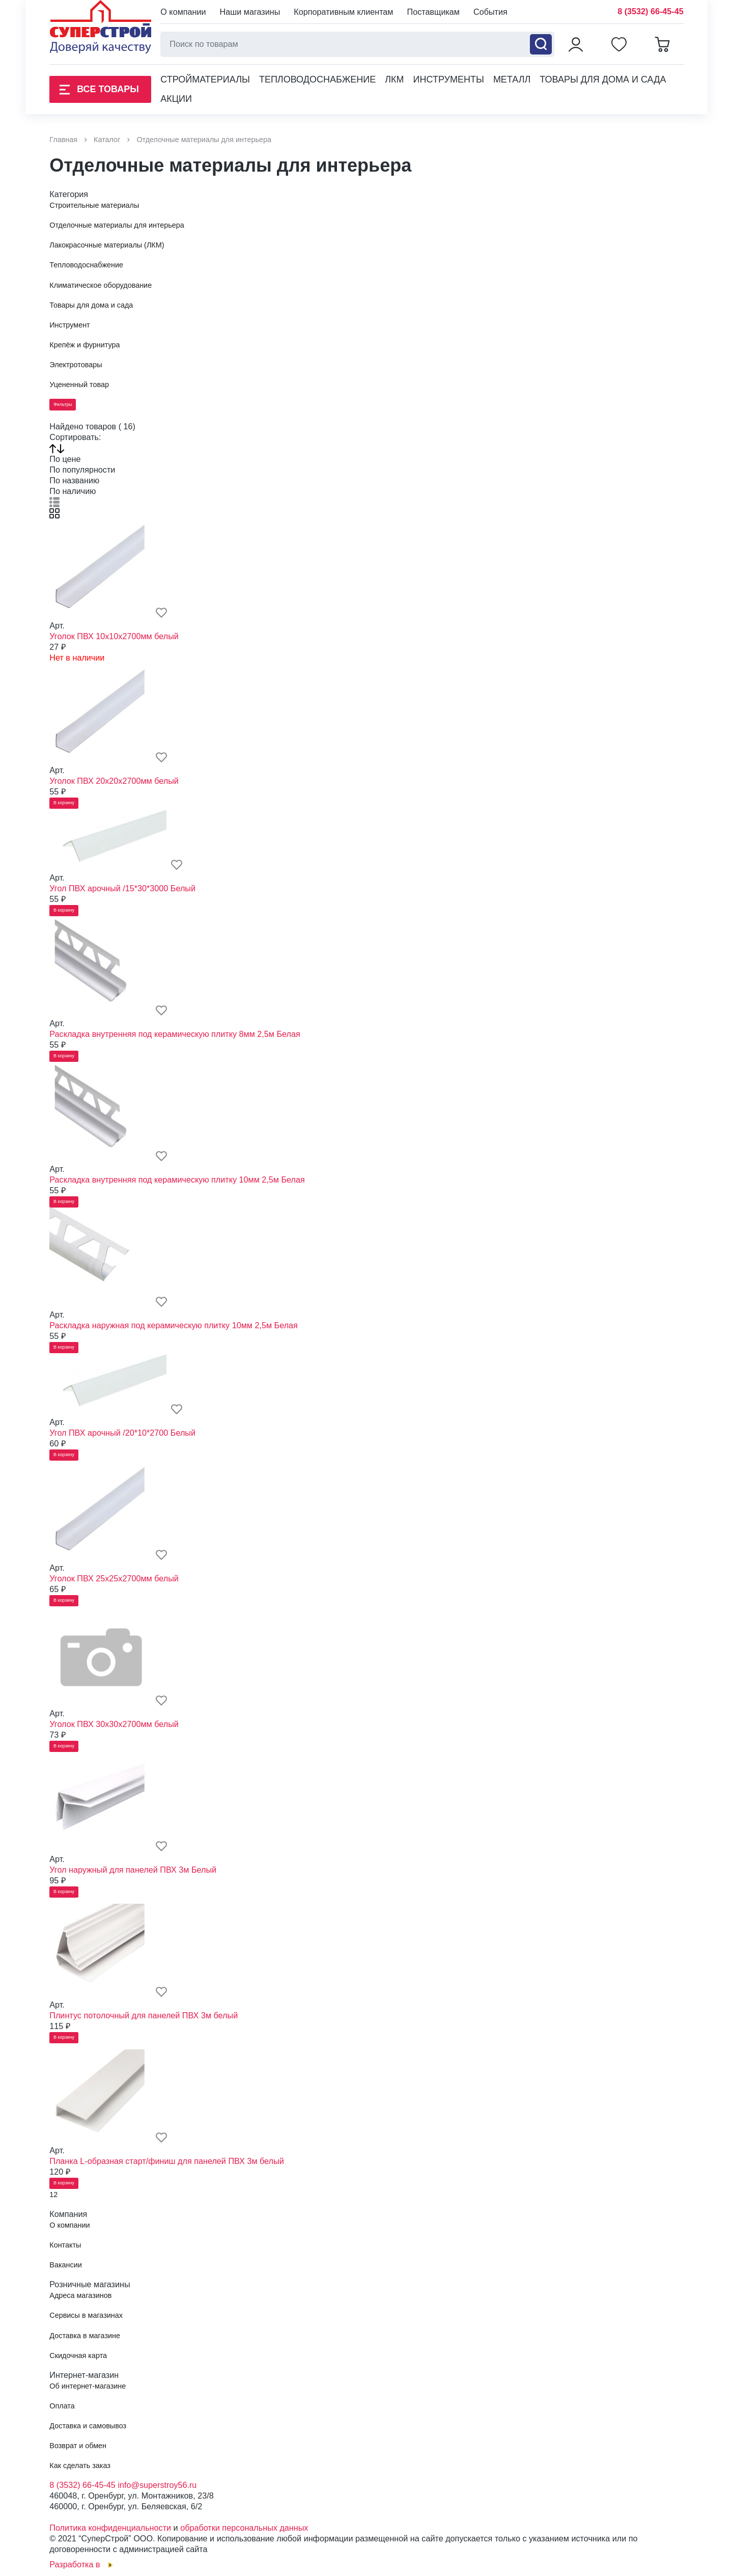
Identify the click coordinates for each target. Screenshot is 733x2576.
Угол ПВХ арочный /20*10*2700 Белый (122, 1432)
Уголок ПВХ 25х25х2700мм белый (114, 1578)
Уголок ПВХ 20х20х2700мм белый (114, 780)
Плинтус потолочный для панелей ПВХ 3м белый (143, 2015)
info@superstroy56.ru (157, 2484)
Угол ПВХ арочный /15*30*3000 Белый (122, 888)
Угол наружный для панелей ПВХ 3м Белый (132, 1869)
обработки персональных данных (244, 2527)
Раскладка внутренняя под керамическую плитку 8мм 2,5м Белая (174, 1033)
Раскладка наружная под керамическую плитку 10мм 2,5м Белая (173, 1325)
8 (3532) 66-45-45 (650, 11)
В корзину (63, 802)
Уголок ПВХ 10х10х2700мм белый (114, 636)
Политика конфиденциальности (110, 2527)
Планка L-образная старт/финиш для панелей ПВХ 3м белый (166, 2161)
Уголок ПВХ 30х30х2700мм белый (114, 1724)
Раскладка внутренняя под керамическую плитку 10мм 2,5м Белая (176, 1179)
